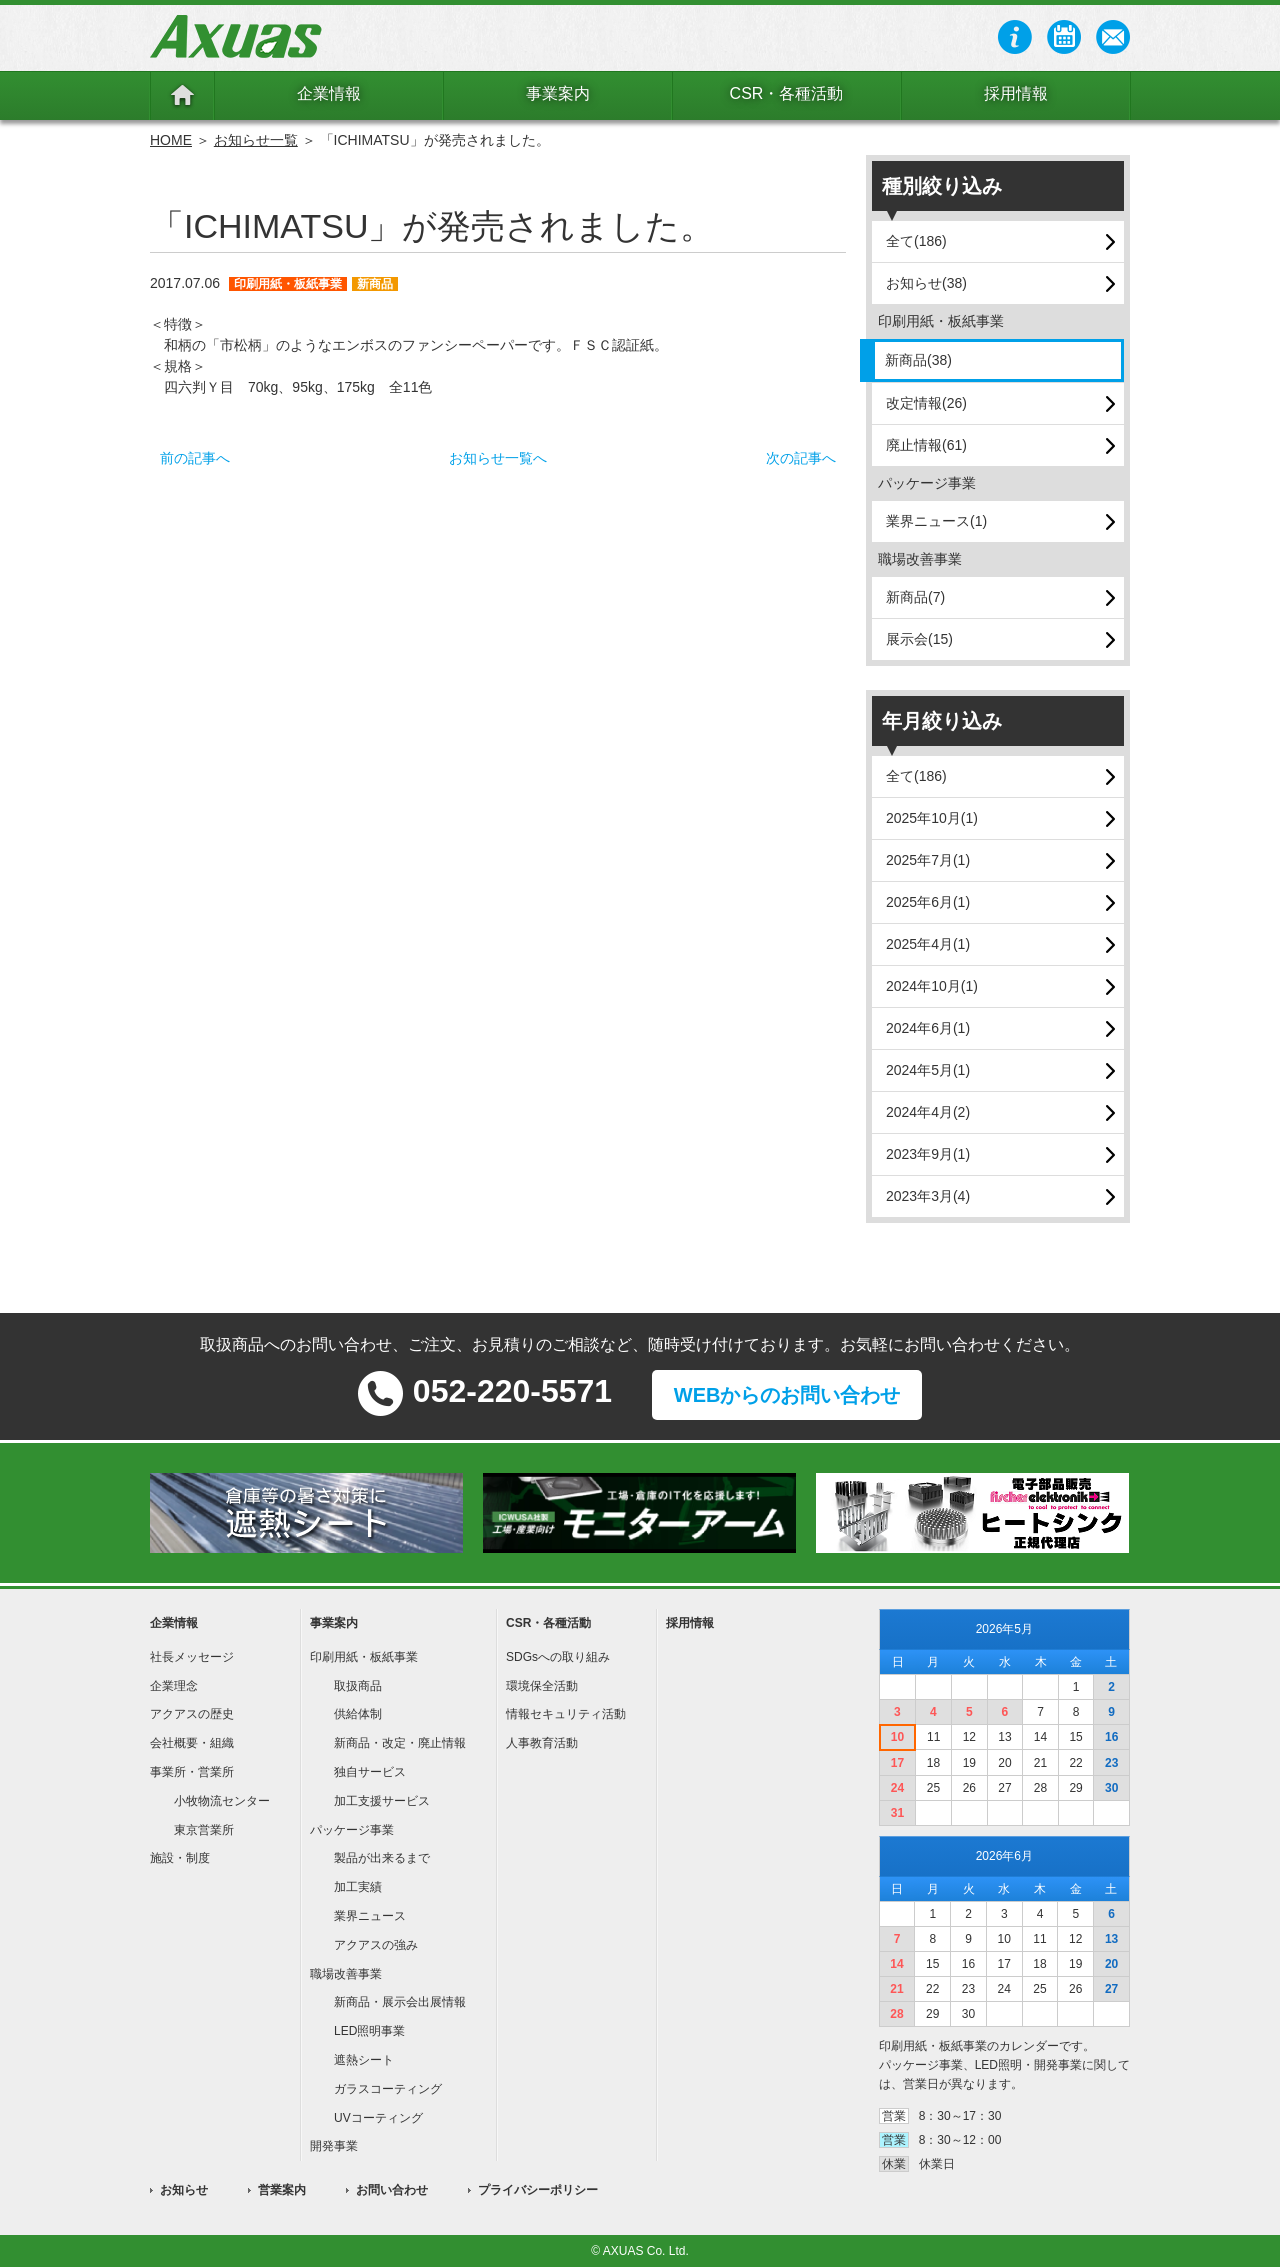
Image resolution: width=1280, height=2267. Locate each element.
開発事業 (334, 2146)
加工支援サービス (382, 1801)
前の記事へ (195, 458)
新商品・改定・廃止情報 (400, 1743)
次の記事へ (801, 458)
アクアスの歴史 (192, 1714)
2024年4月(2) (928, 1112)
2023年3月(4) (928, 1196)
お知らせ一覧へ (498, 458)
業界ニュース (370, 1916)
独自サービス (370, 1772)
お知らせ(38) (926, 283)
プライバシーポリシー (538, 2190)
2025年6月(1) (928, 902)
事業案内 (558, 93)
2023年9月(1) (928, 1154)
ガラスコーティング (388, 2089)
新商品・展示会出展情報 (400, 2002)
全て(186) (916, 241)
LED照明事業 (369, 2031)
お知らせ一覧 (256, 140)
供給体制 (358, 1714)
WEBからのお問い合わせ (787, 1395)
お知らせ (184, 2190)
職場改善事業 (346, 1974)
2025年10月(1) (932, 818)
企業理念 (174, 1686)
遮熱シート (364, 2060)
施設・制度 (180, 1858)
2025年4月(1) (928, 944)
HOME (171, 140)
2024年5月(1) (928, 1070)
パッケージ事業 (352, 1830)
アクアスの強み (376, 1945)
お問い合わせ (392, 2190)
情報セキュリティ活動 (566, 1714)
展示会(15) (919, 639)
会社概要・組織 (192, 1743)
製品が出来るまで (382, 1858)
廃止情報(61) (926, 445)
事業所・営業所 (192, 1772)
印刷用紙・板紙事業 (364, 1657)
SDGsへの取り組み (558, 1657)
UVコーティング (378, 2118)
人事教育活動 (542, 1743)
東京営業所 (204, 1830)
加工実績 (358, 1887)
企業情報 (329, 93)
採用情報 (1016, 93)
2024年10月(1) (932, 986)
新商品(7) (915, 597)
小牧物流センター (222, 1801)
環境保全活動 (542, 1686)
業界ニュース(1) (936, 521)
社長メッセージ (192, 1657)
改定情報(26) (926, 403)
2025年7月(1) (928, 860)
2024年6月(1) (928, 1028)
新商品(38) (918, 360)
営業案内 (282, 2190)
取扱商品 (358, 1686)
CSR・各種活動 (787, 93)
